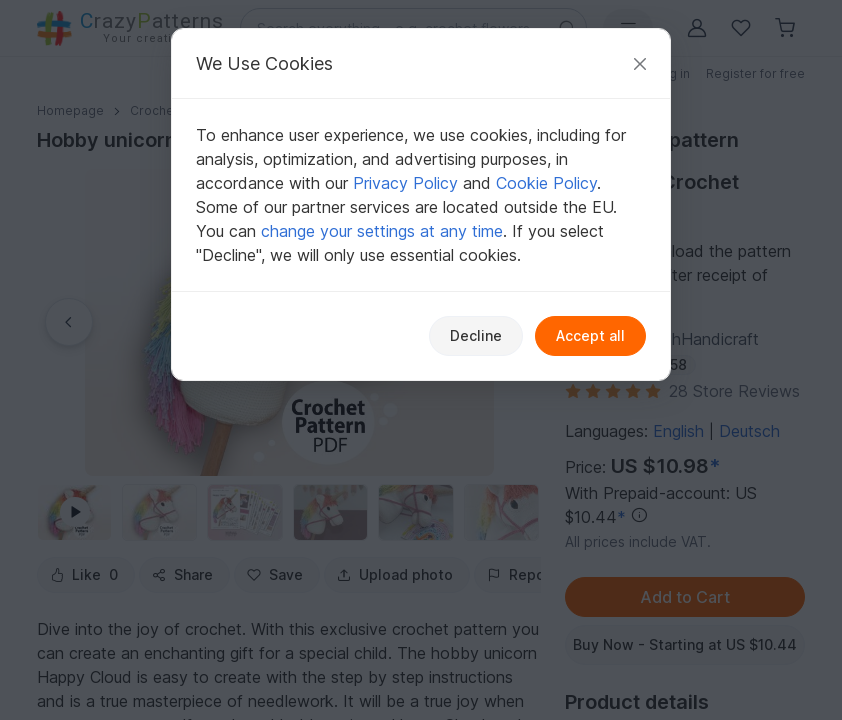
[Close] (640, 63)
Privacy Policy (405, 183)
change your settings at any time (382, 231)
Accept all (590, 335)
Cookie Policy (546, 183)
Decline (476, 335)
